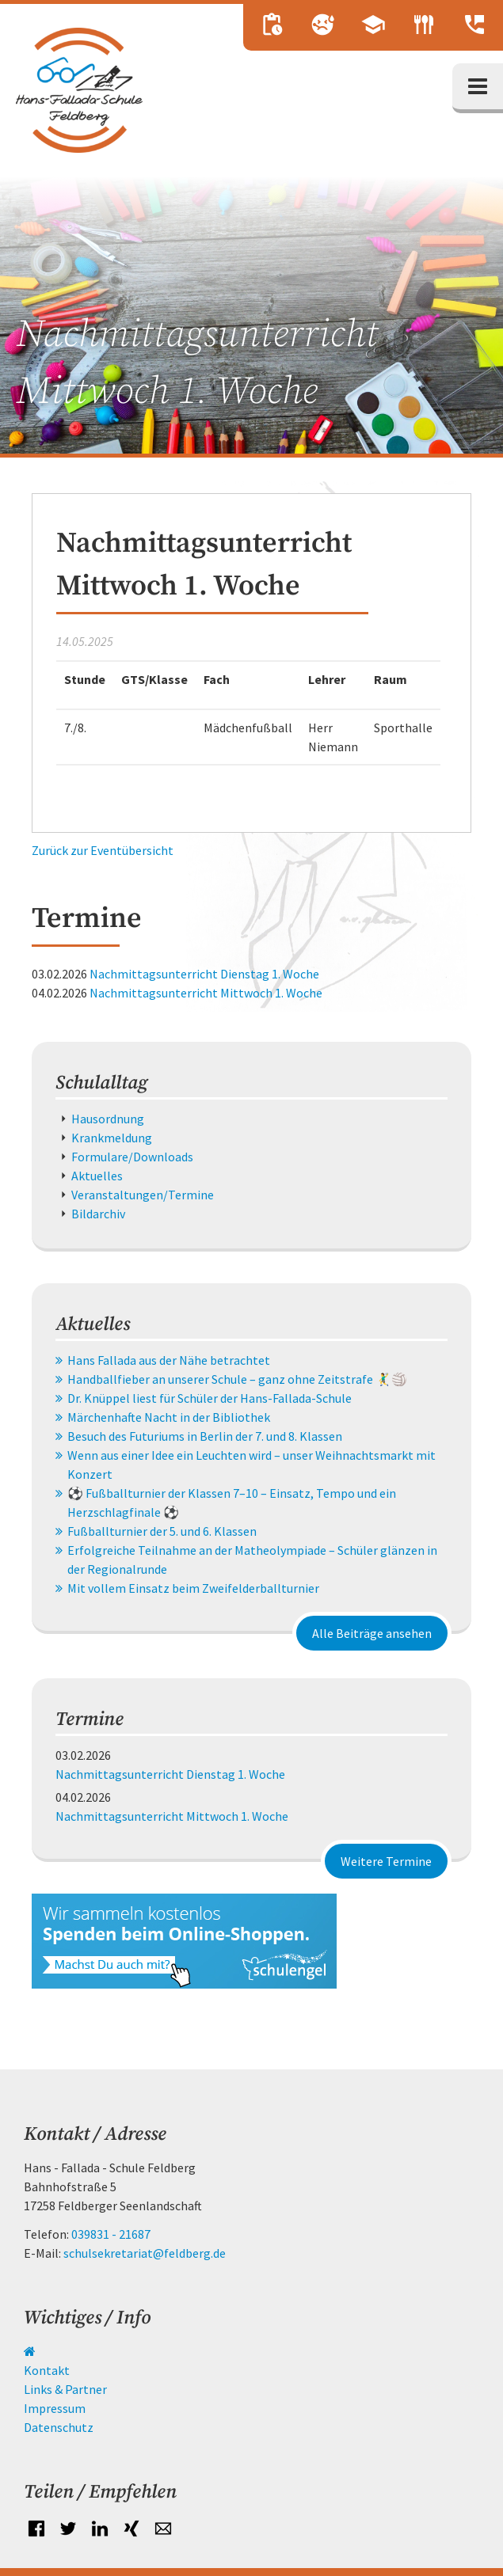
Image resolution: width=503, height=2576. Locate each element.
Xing (131, 2528)
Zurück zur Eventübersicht (102, 850)
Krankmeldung (111, 1138)
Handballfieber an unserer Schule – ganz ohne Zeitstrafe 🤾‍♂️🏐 (237, 1379)
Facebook (36, 2528)
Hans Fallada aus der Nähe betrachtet (168, 1360)
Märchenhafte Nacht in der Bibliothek (168, 1417)
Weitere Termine (386, 1861)
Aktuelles (97, 1176)
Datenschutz (58, 2427)
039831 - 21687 (111, 2234)
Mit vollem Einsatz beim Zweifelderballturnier (193, 1588)
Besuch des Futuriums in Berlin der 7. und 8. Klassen (204, 1436)
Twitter (68, 2528)
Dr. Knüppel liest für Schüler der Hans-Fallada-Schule (209, 1398)
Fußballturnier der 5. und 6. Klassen (162, 1531)
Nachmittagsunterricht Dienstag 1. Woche (204, 974)
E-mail (163, 2528)
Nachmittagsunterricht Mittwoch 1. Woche (206, 993)
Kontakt (47, 2370)
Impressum (55, 2408)
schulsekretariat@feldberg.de (144, 2253)
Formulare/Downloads (132, 1157)
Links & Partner (65, 2389)
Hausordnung (107, 1119)
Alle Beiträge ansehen (372, 1633)
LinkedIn (99, 2528)
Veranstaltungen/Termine (142, 1195)
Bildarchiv (98, 1214)
